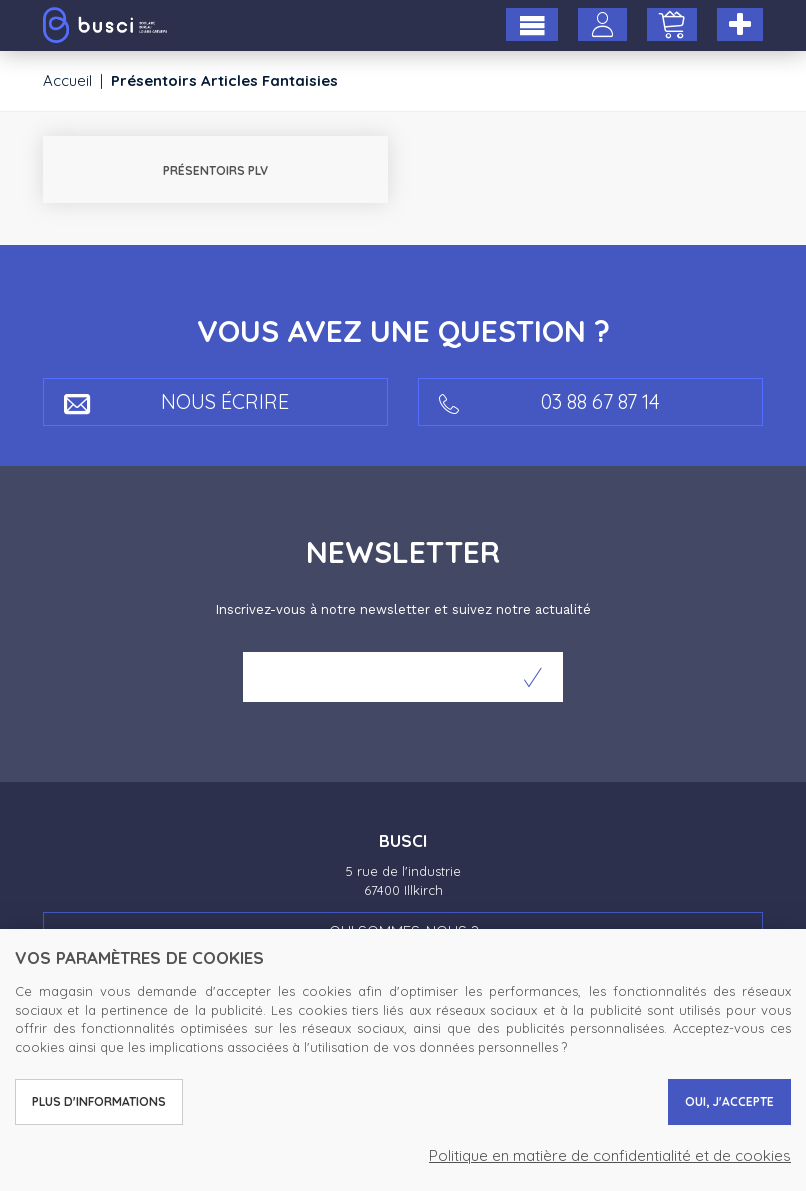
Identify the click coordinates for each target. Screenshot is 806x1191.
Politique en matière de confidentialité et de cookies (610, 1155)
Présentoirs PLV (215, 170)
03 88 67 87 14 (549, 402)
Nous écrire (176, 402)
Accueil (67, 80)
